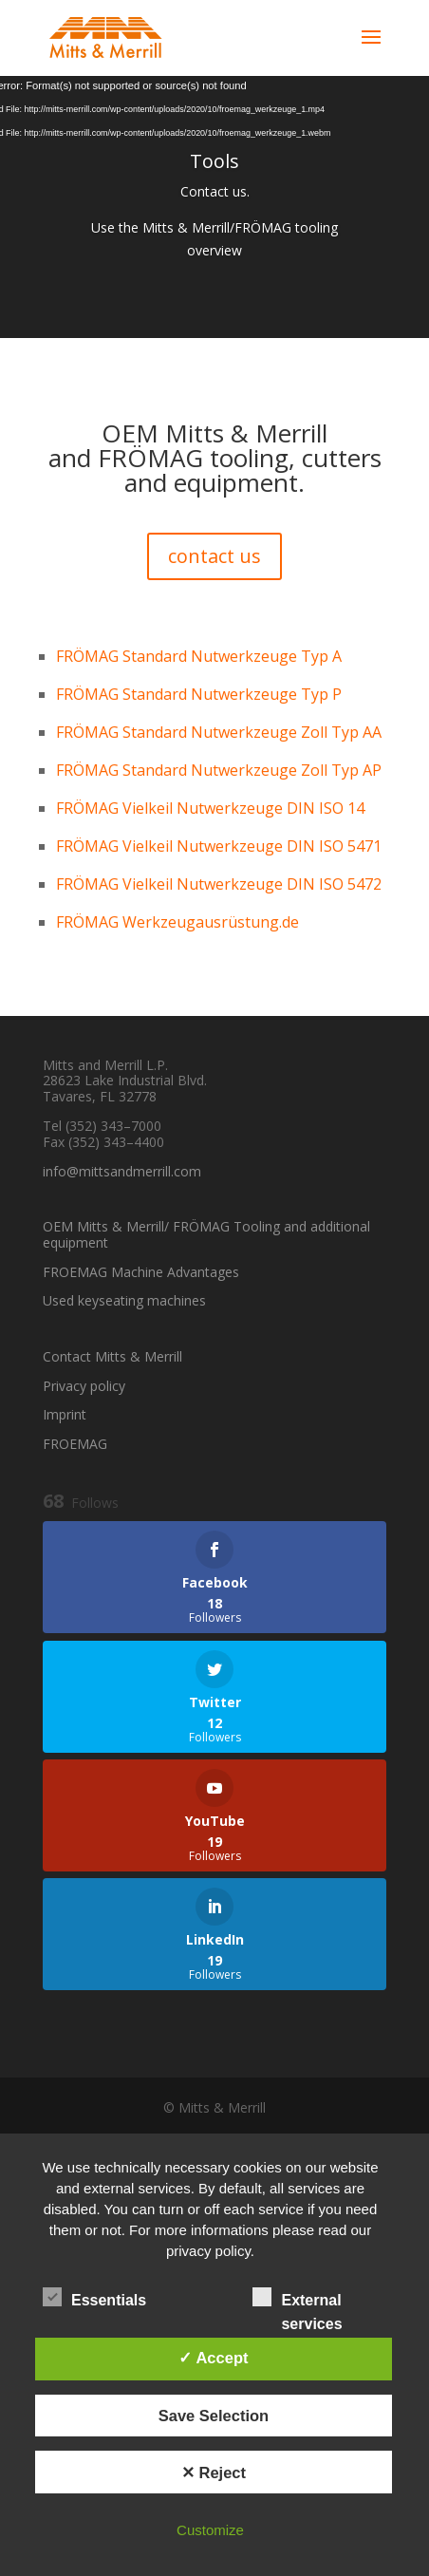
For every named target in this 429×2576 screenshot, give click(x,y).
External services (297, 2299)
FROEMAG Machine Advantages (141, 1272)
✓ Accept (213, 2357)
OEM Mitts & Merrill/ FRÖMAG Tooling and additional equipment (206, 1234)
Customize (210, 2530)
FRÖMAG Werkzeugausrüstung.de (177, 922)
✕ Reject (213, 2472)
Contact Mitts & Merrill (112, 1356)
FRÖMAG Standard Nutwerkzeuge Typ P (199, 694)
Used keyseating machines (124, 1300)
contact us (214, 556)
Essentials (94, 2297)
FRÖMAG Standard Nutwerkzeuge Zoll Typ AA (219, 732)
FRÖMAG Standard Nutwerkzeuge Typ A (199, 656)
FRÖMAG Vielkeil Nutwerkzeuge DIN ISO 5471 (219, 846)
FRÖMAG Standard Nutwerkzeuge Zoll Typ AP (219, 770)
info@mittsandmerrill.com (122, 1171)
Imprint (64, 1414)
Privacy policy (84, 1386)
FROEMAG (75, 1444)
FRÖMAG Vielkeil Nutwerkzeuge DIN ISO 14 (210, 808)
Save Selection (214, 2415)
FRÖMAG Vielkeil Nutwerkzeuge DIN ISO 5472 (219, 884)
